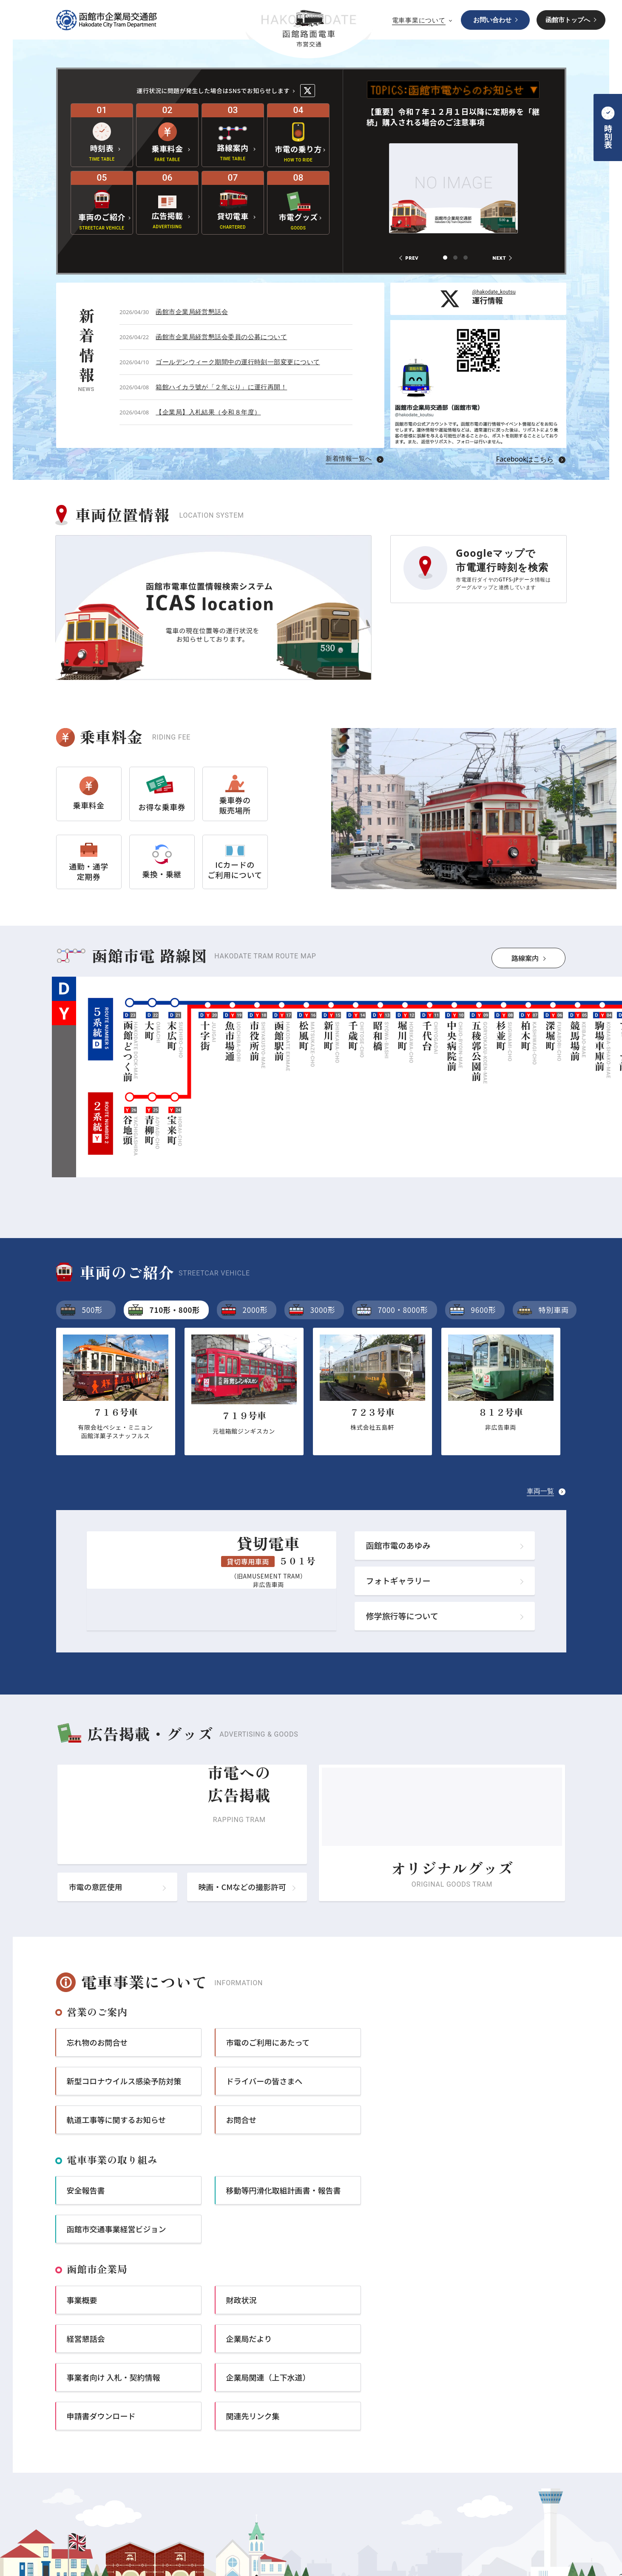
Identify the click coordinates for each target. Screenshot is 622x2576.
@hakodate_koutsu (493, 292)
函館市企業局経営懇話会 (192, 311)
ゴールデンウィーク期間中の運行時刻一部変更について (238, 361)
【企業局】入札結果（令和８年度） (208, 412)
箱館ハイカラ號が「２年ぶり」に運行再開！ (221, 387)
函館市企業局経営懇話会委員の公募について (221, 336)
